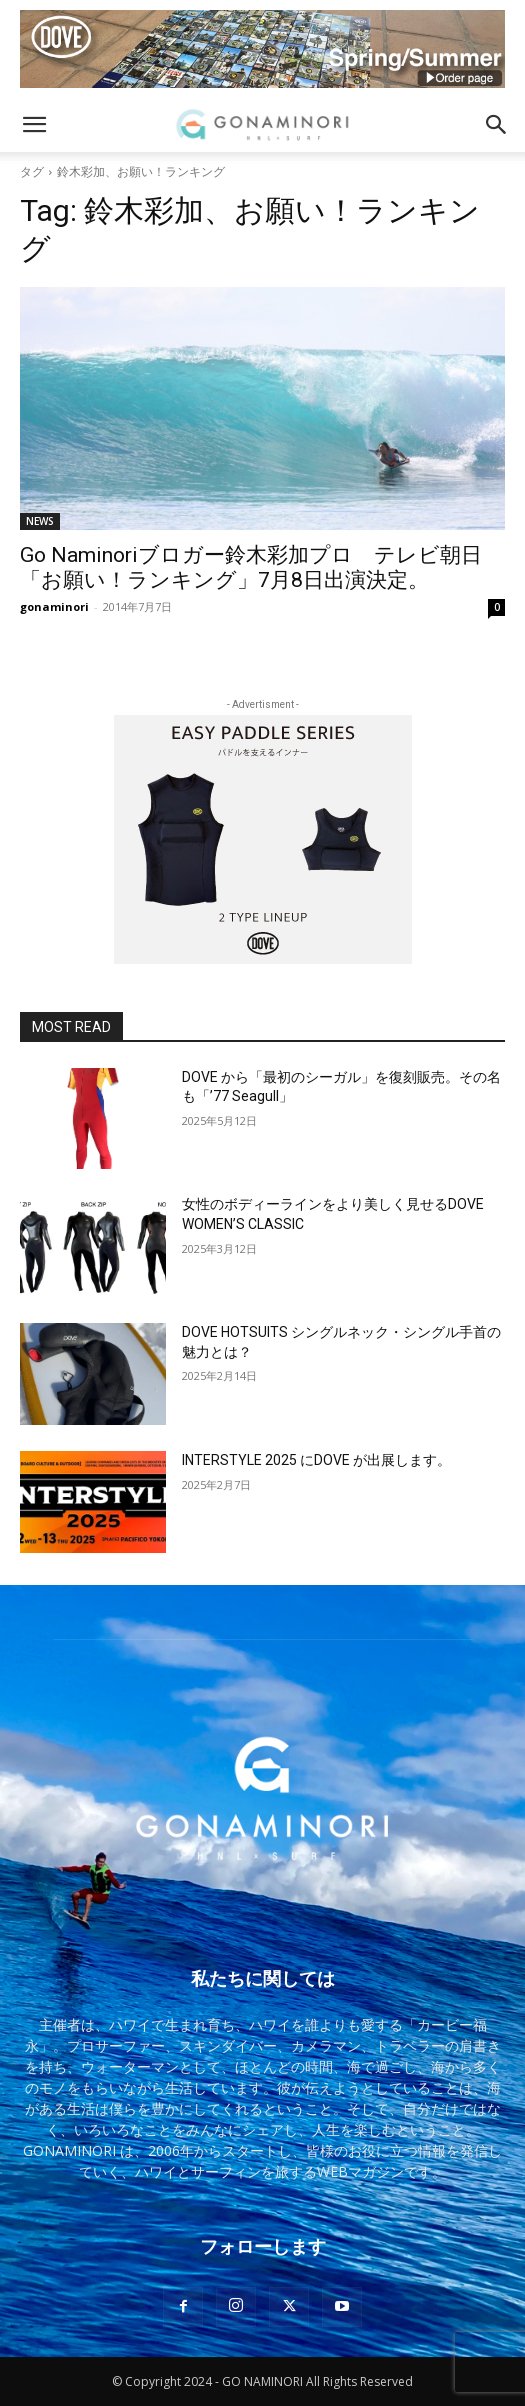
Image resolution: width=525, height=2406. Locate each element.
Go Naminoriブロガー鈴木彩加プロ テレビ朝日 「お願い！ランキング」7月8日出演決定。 (261, 567)
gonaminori (54, 606)
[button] (34, 125)
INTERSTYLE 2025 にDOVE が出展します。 (316, 1460)
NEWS (40, 521)
